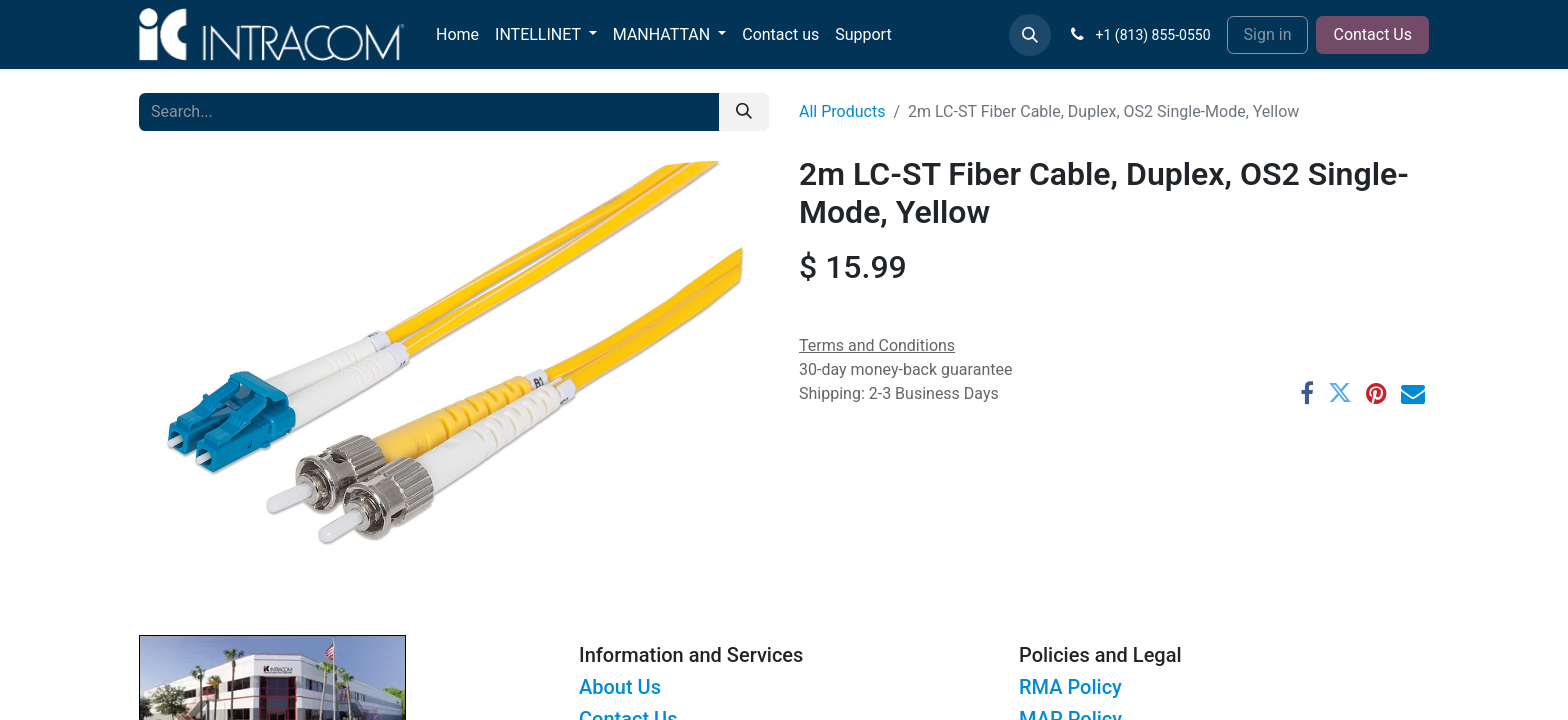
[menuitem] (457, 35)
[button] (1030, 35)
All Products (842, 111)
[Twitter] (1340, 393)
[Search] (744, 112)
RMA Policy (1070, 687)
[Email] (1413, 393)
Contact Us (1372, 34)
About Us (620, 687)
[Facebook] (1307, 393)
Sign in (1268, 34)
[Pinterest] (1376, 393)
